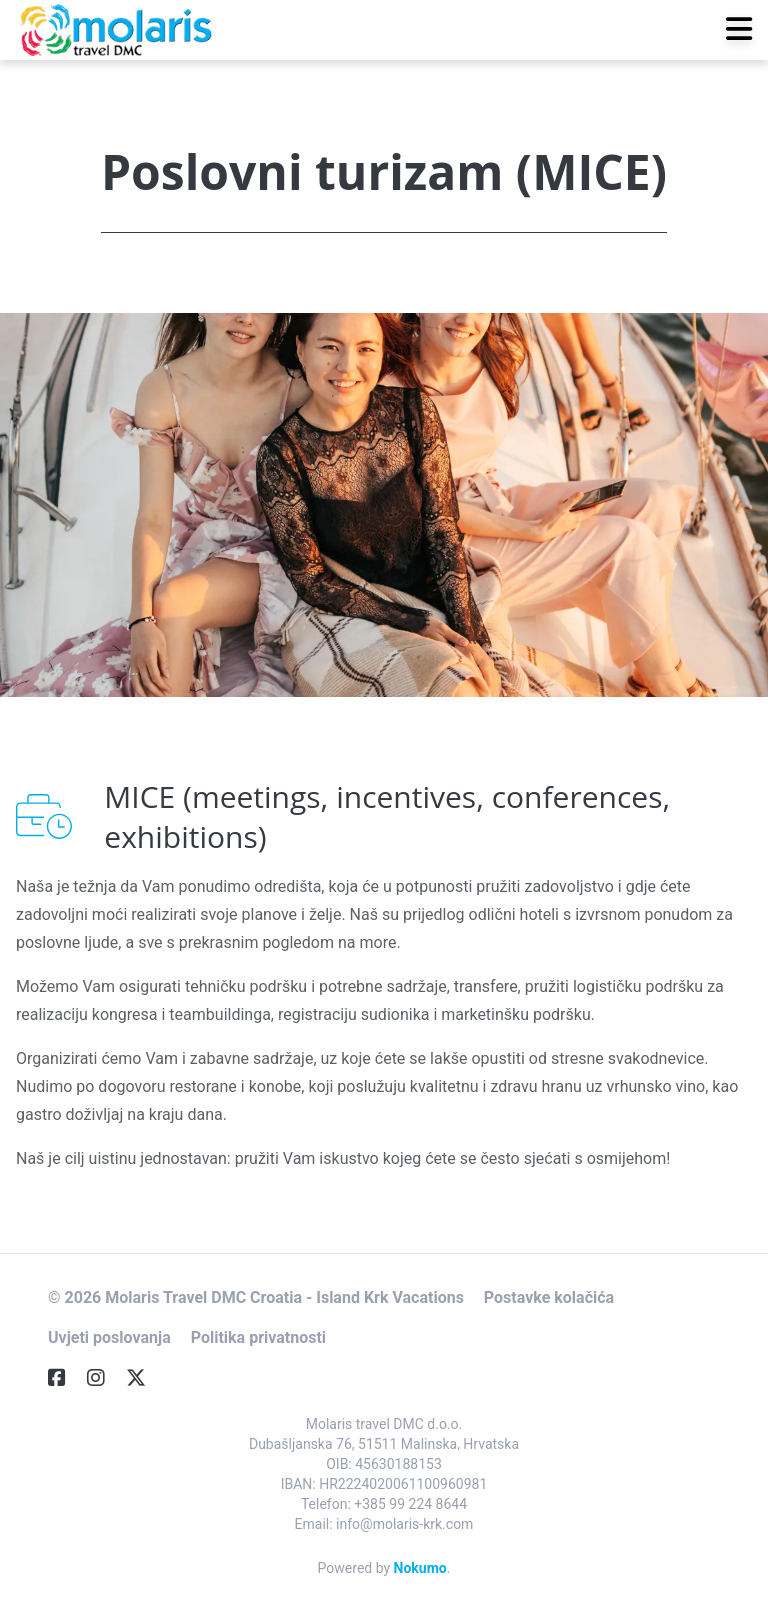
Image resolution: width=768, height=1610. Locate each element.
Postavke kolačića (549, 1297)
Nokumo (420, 1568)
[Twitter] (144, 1378)
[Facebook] (65, 1378)
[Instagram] (104, 1378)
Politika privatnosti (258, 1337)
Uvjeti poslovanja (109, 1337)
